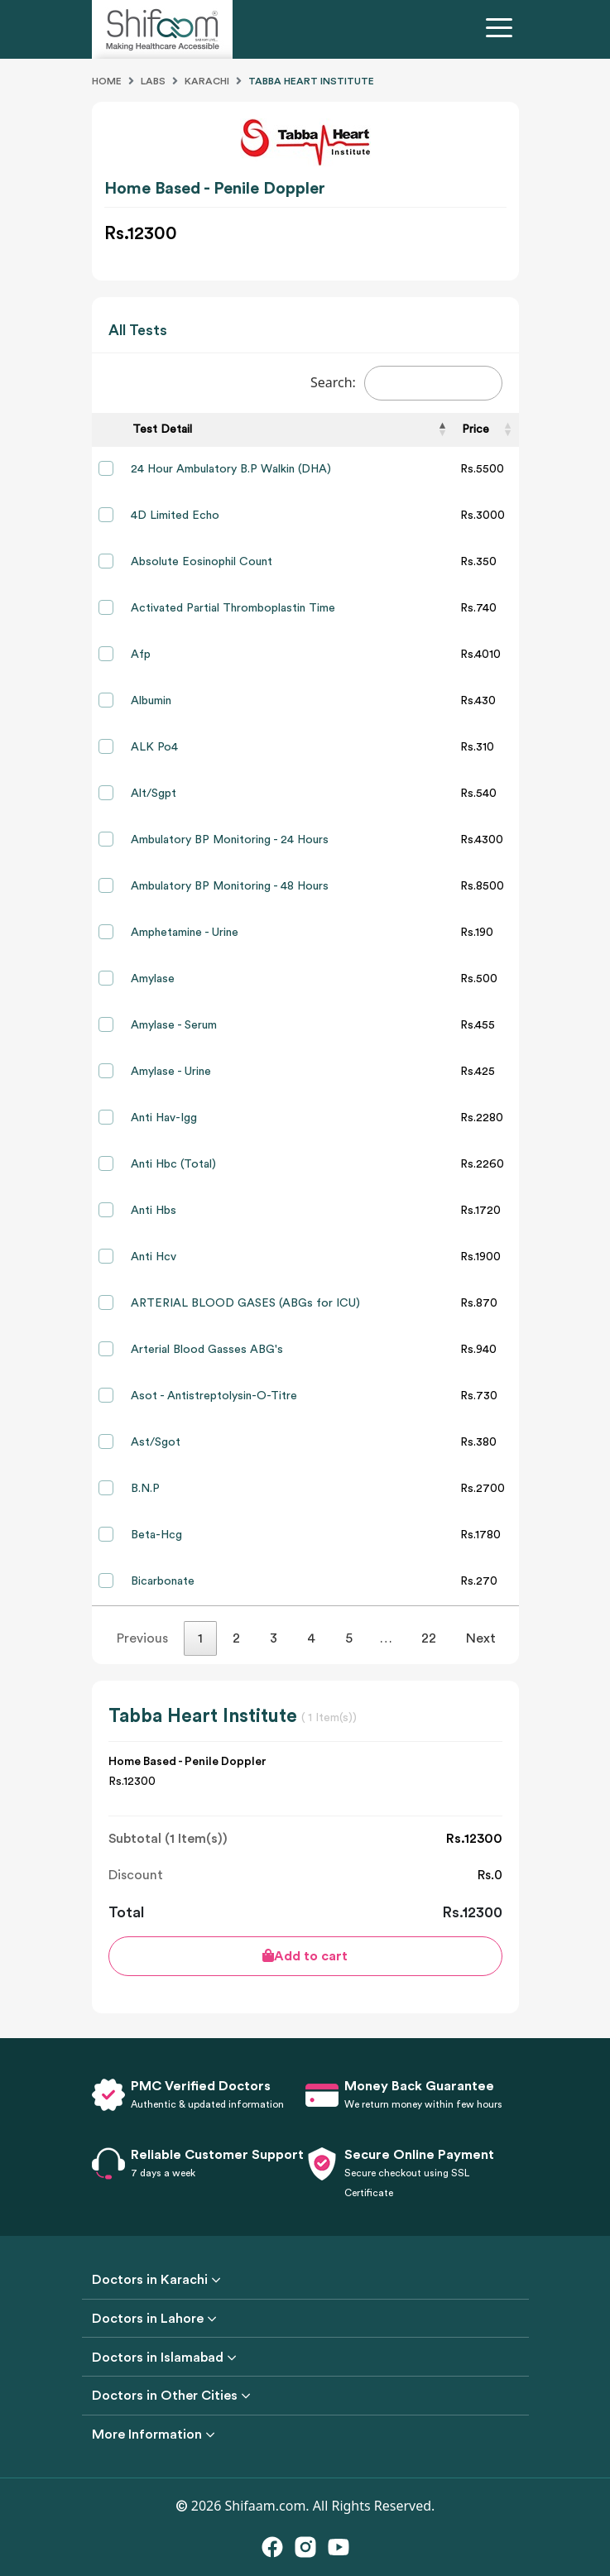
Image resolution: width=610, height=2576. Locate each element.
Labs (153, 81)
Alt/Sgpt (153, 793)
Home (107, 81)
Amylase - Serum (174, 1025)
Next (481, 1638)
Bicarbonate (163, 1581)
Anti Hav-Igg (164, 1118)
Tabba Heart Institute (311, 81)
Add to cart (305, 1956)
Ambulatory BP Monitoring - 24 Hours (230, 840)
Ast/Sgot (155, 1442)
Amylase (153, 979)
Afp (141, 654)
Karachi (207, 81)
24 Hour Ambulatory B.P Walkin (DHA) (231, 469)
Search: (406, 383)
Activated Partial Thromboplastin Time (233, 608)
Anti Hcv (153, 1257)
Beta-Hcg (156, 1535)
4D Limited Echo (175, 515)
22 (428, 1638)
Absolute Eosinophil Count (201, 562)
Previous (142, 1638)
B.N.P (145, 1488)
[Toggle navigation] (502, 29)
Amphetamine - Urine (184, 932)
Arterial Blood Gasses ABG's (207, 1349)
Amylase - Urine (171, 1071)
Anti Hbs (153, 1210)
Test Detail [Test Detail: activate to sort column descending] (162, 429)
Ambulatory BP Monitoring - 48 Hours (230, 886)
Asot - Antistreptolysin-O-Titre (214, 1396)
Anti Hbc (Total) (173, 1164)
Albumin (151, 701)
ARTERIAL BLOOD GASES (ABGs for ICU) (245, 1303)
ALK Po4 (154, 747)
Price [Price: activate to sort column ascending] (475, 429)
